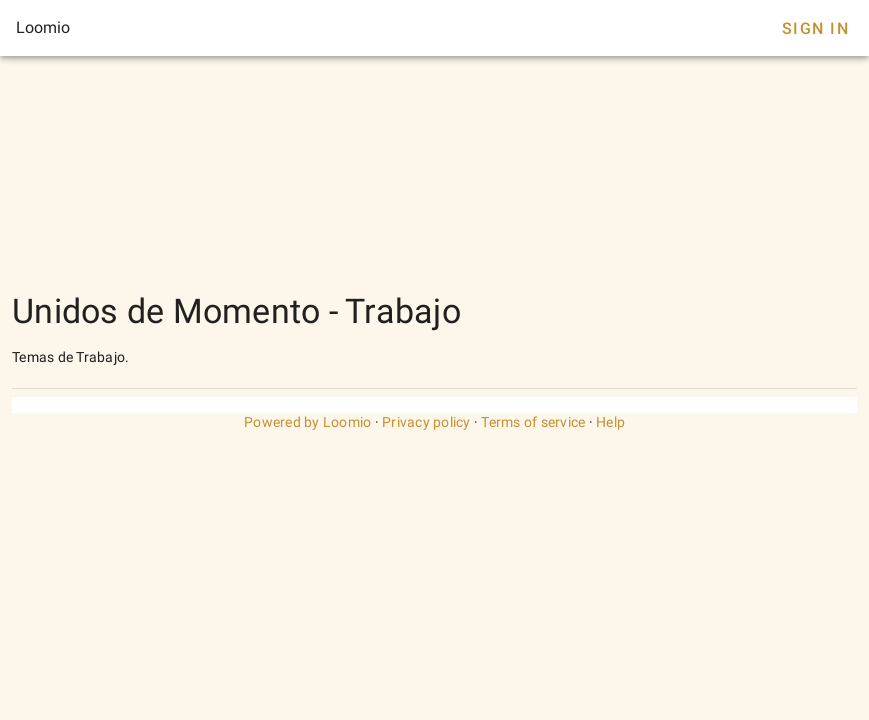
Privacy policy (426, 422)
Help (610, 422)
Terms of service (533, 422)
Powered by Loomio (307, 422)
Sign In (815, 28)
